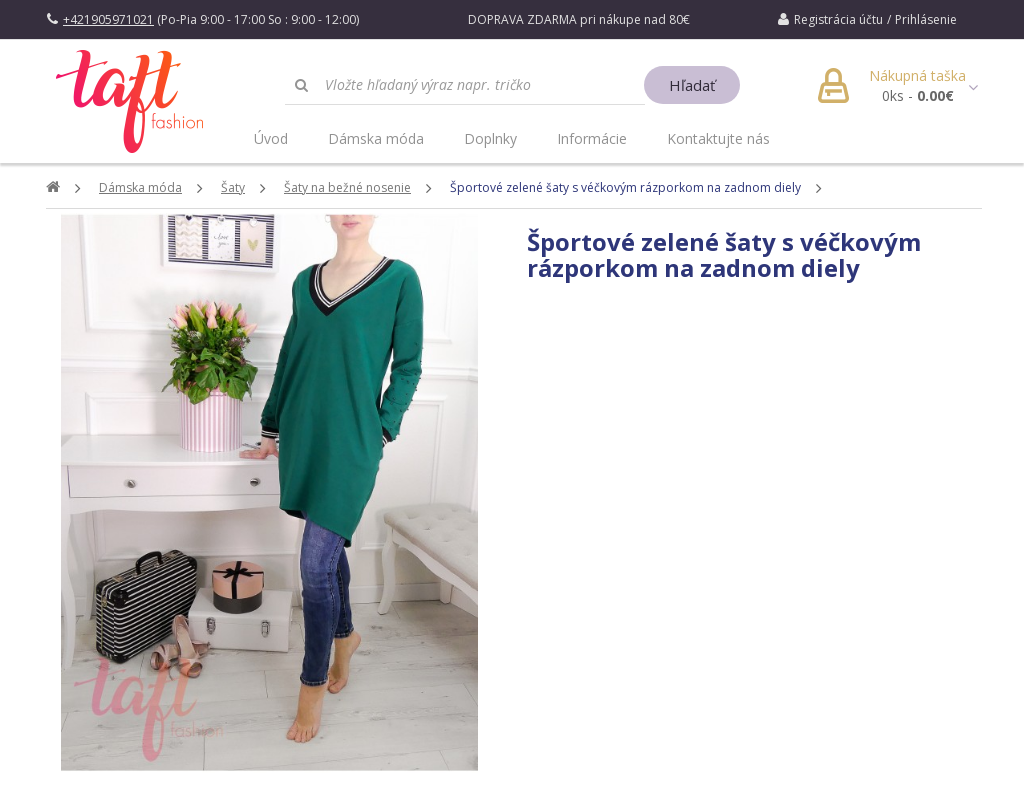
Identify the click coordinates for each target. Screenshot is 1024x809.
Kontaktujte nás (718, 138)
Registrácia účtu (838, 19)
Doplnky (490, 138)
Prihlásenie (926, 19)
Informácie (592, 138)
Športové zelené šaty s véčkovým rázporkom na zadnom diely (625, 187)
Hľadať (692, 85)
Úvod (271, 138)
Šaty (233, 187)
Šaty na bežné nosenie (347, 187)
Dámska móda (376, 138)
